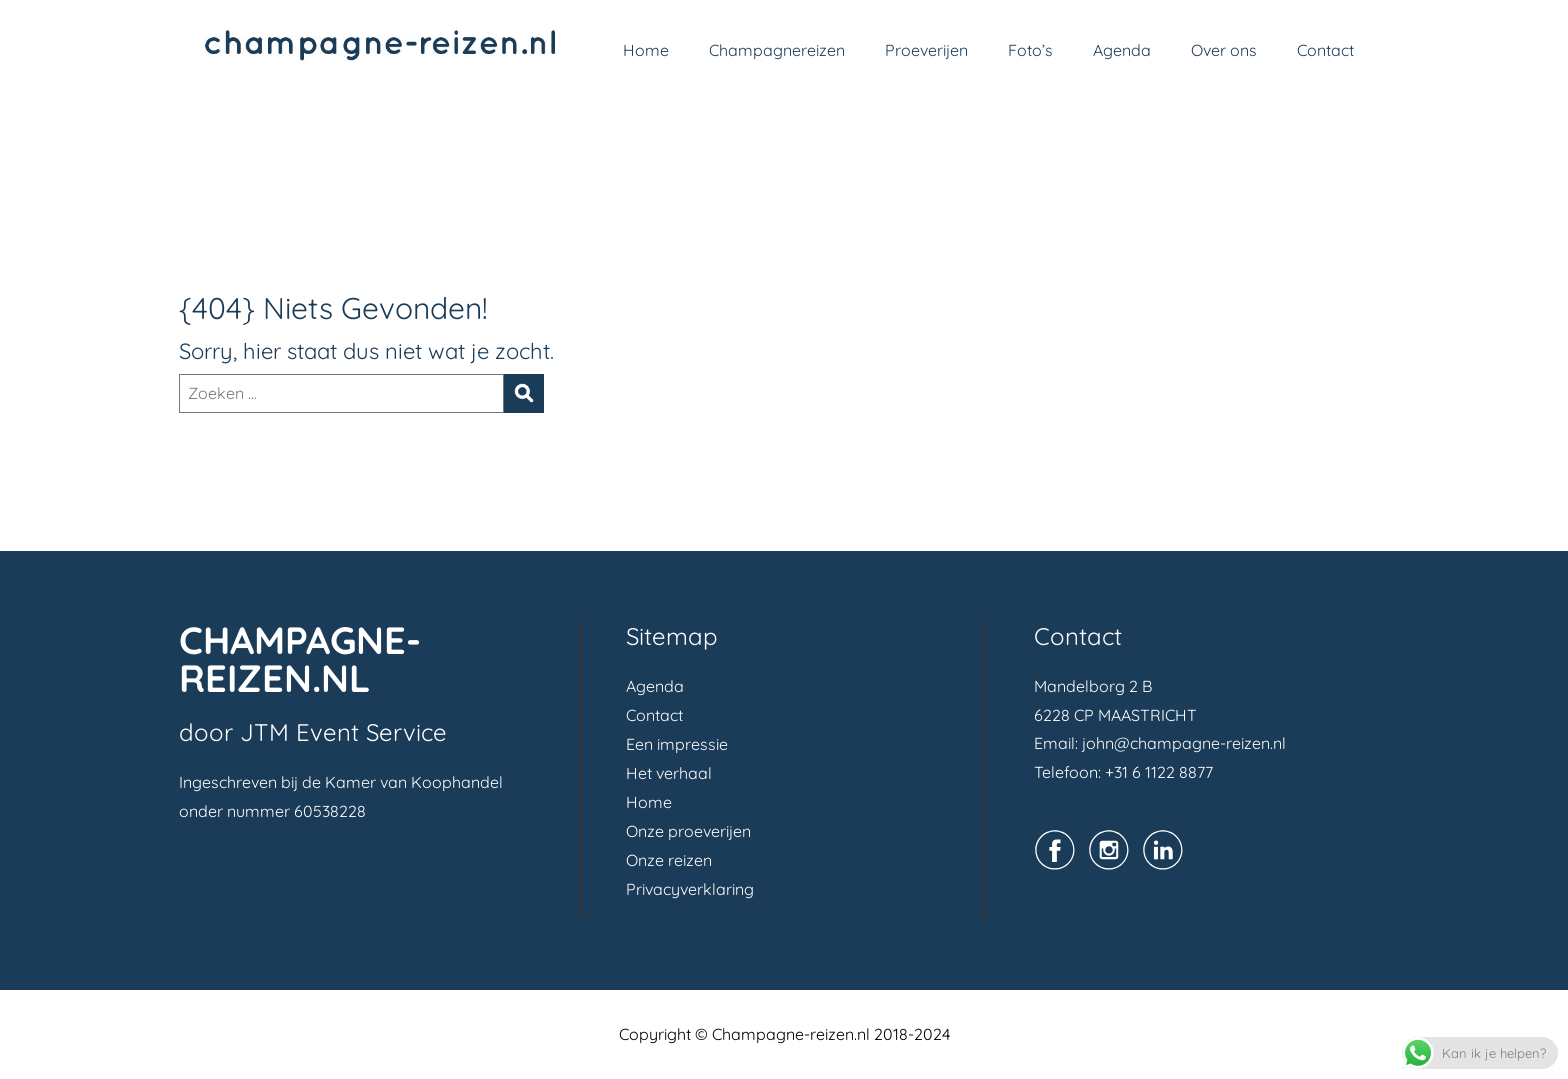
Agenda (1122, 50)
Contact (1325, 50)
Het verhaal (669, 773)
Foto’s (1030, 50)
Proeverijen (926, 50)
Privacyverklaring (690, 889)
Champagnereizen (777, 50)
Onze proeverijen (688, 831)
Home (646, 50)
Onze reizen (669, 860)
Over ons (1224, 50)
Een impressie (677, 744)
